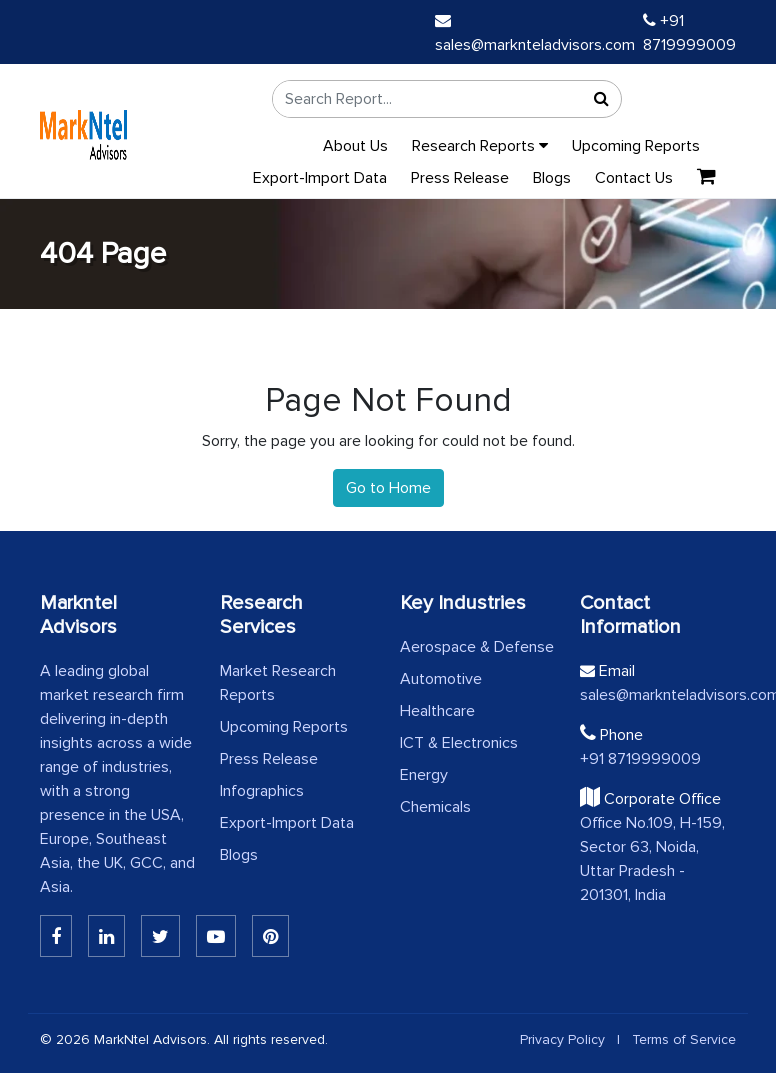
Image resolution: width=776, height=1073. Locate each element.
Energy (424, 775)
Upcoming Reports (636, 146)
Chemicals (435, 807)
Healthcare (437, 711)
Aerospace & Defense (477, 647)
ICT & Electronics (459, 743)
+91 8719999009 (640, 759)
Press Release (460, 178)
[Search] (601, 99)
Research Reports (480, 146)
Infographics (262, 791)
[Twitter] (160, 936)
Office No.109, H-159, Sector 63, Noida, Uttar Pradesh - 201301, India (652, 859)
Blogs (552, 178)
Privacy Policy (562, 1039)
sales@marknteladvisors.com (658, 695)
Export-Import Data (320, 178)
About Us (355, 146)
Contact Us (634, 178)
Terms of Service (684, 1039)
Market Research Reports (278, 683)
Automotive (441, 679)
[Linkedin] (56, 936)
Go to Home (388, 488)
